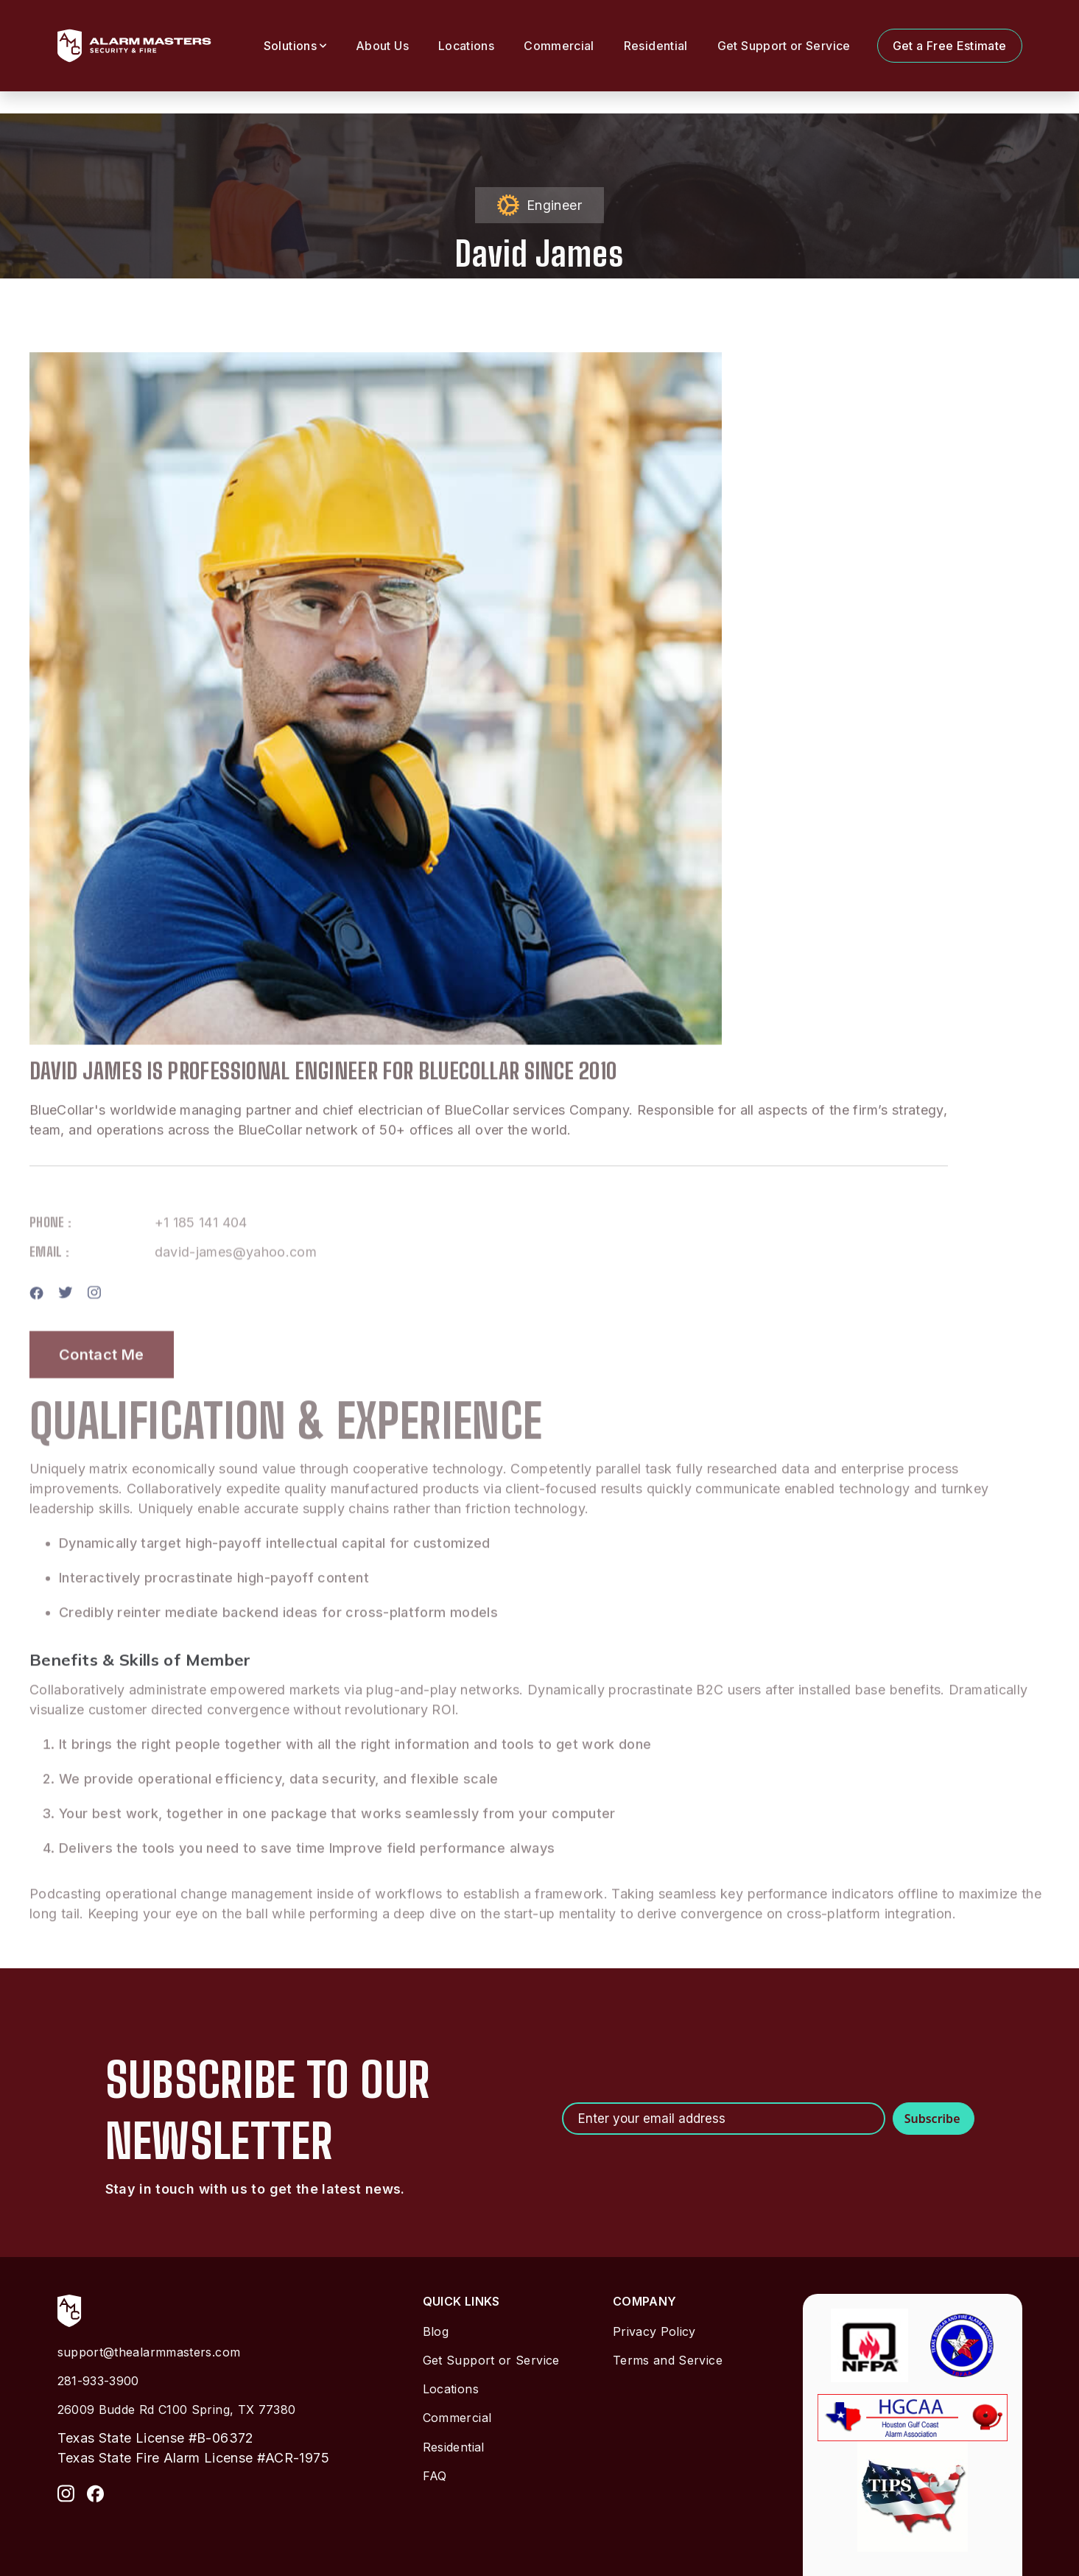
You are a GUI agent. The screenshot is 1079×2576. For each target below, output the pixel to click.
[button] (295, 45)
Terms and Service (668, 2360)
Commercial (559, 45)
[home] (134, 46)
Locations (466, 45)
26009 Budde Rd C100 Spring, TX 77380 (176, 2409)
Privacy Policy (654, 2331)
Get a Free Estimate (950, 45)
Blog (436, 2331)
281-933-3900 (98, 2380)
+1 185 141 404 (201, 1261)
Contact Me (101, 1393)
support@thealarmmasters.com (149, 2352)
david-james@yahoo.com (236, 1291)
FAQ (435, 2475)
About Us (382, 45)
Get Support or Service (784, 45)
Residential (656, 45)
